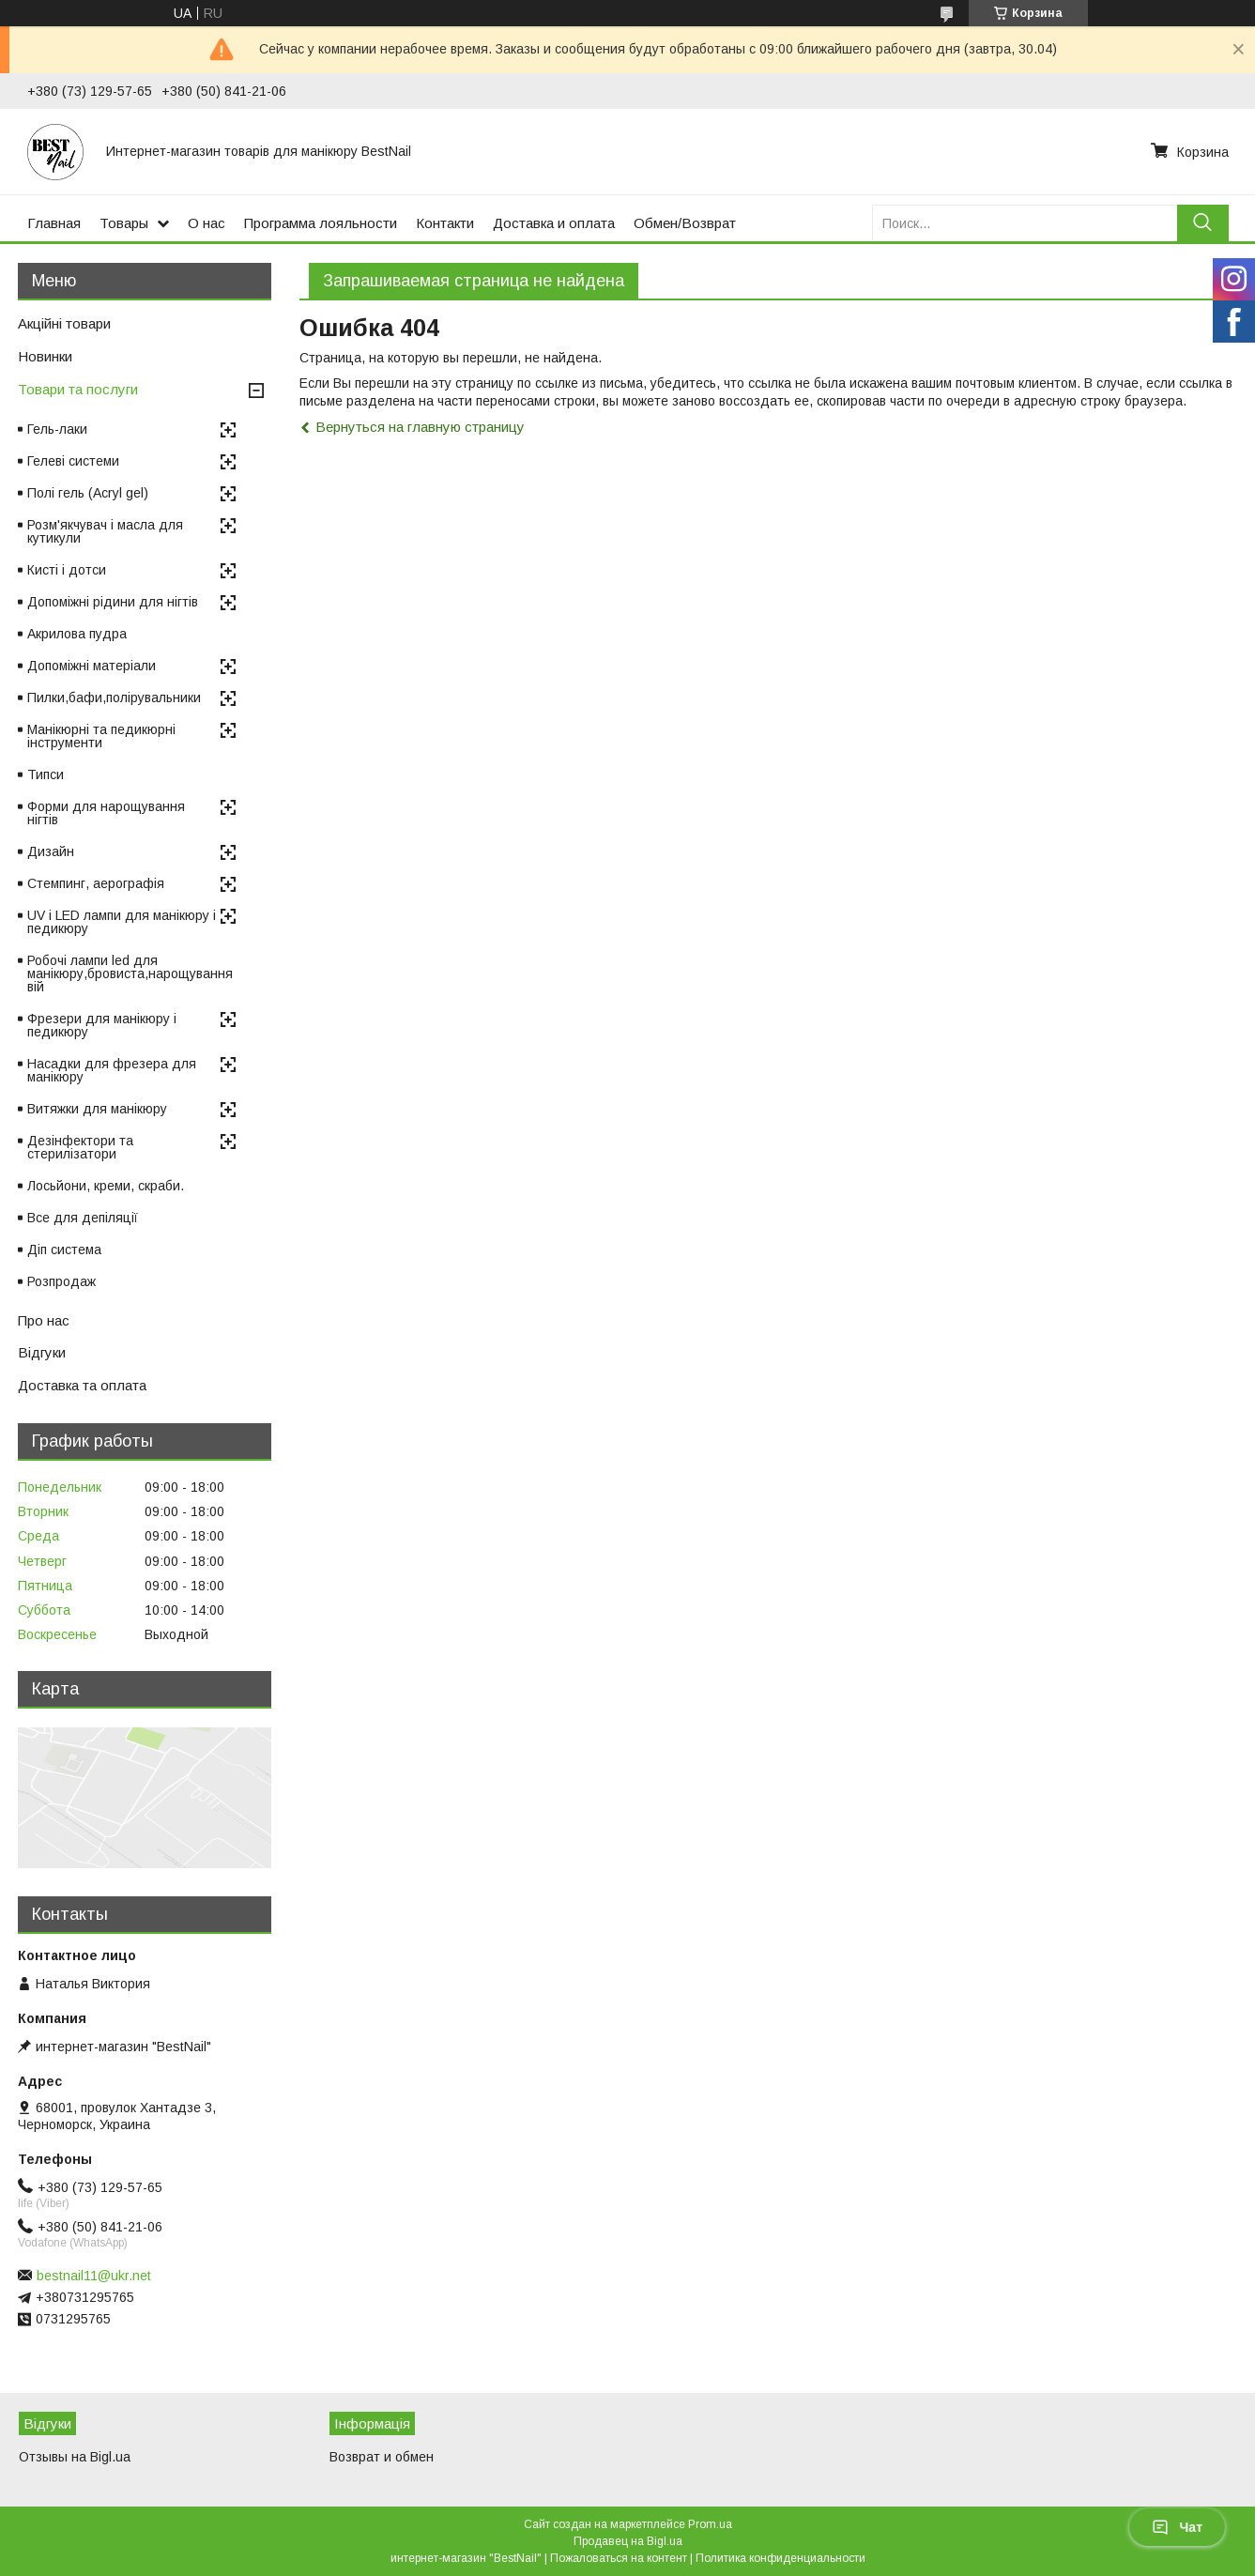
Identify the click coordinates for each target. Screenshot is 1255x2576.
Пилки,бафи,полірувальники (114, 697)
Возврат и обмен (381, 2456)
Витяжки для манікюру (97, 1108)
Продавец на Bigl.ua (628, 2541)
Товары (123, 223)
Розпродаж (61, 1281)
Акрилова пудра (77, 633)
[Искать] (1203, 223)
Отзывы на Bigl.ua (74, 2456)
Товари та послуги (78, 389)
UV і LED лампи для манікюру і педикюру (121, 922)
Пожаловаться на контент (618, 2558)
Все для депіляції (82, 1217)
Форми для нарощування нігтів (106, 813)
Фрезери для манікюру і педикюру (101, 1025)
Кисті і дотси (66, 569)
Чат (1177, 2527)
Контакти (445, 223)
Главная (54, 223)
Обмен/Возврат (685, 223)
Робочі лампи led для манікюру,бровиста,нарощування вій (130, 973)
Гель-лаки (57, 429)
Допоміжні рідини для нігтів (112, 601)
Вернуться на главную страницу (420, 427)
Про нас (43, 1320)
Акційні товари (64, 323)
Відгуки (42, 1352)
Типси (45, 774)
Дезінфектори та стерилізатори (80, 1147)
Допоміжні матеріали (91, 665)
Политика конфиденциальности (780, 2558)
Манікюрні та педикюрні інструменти (101, 736)
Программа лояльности (320, 223)
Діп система (64, 1249)
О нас (206, 223)
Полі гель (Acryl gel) (87, 492)
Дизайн (50, 851)
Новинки (45, 356)
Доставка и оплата (554, 223)
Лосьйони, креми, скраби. (105, 1185)
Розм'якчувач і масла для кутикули (105, 531)
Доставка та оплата (82, 1385)
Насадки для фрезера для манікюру (111, 1070)
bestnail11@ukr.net (94, 2275)
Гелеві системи (73, 460)
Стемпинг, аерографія (95, 883)
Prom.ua (710, 2524)
